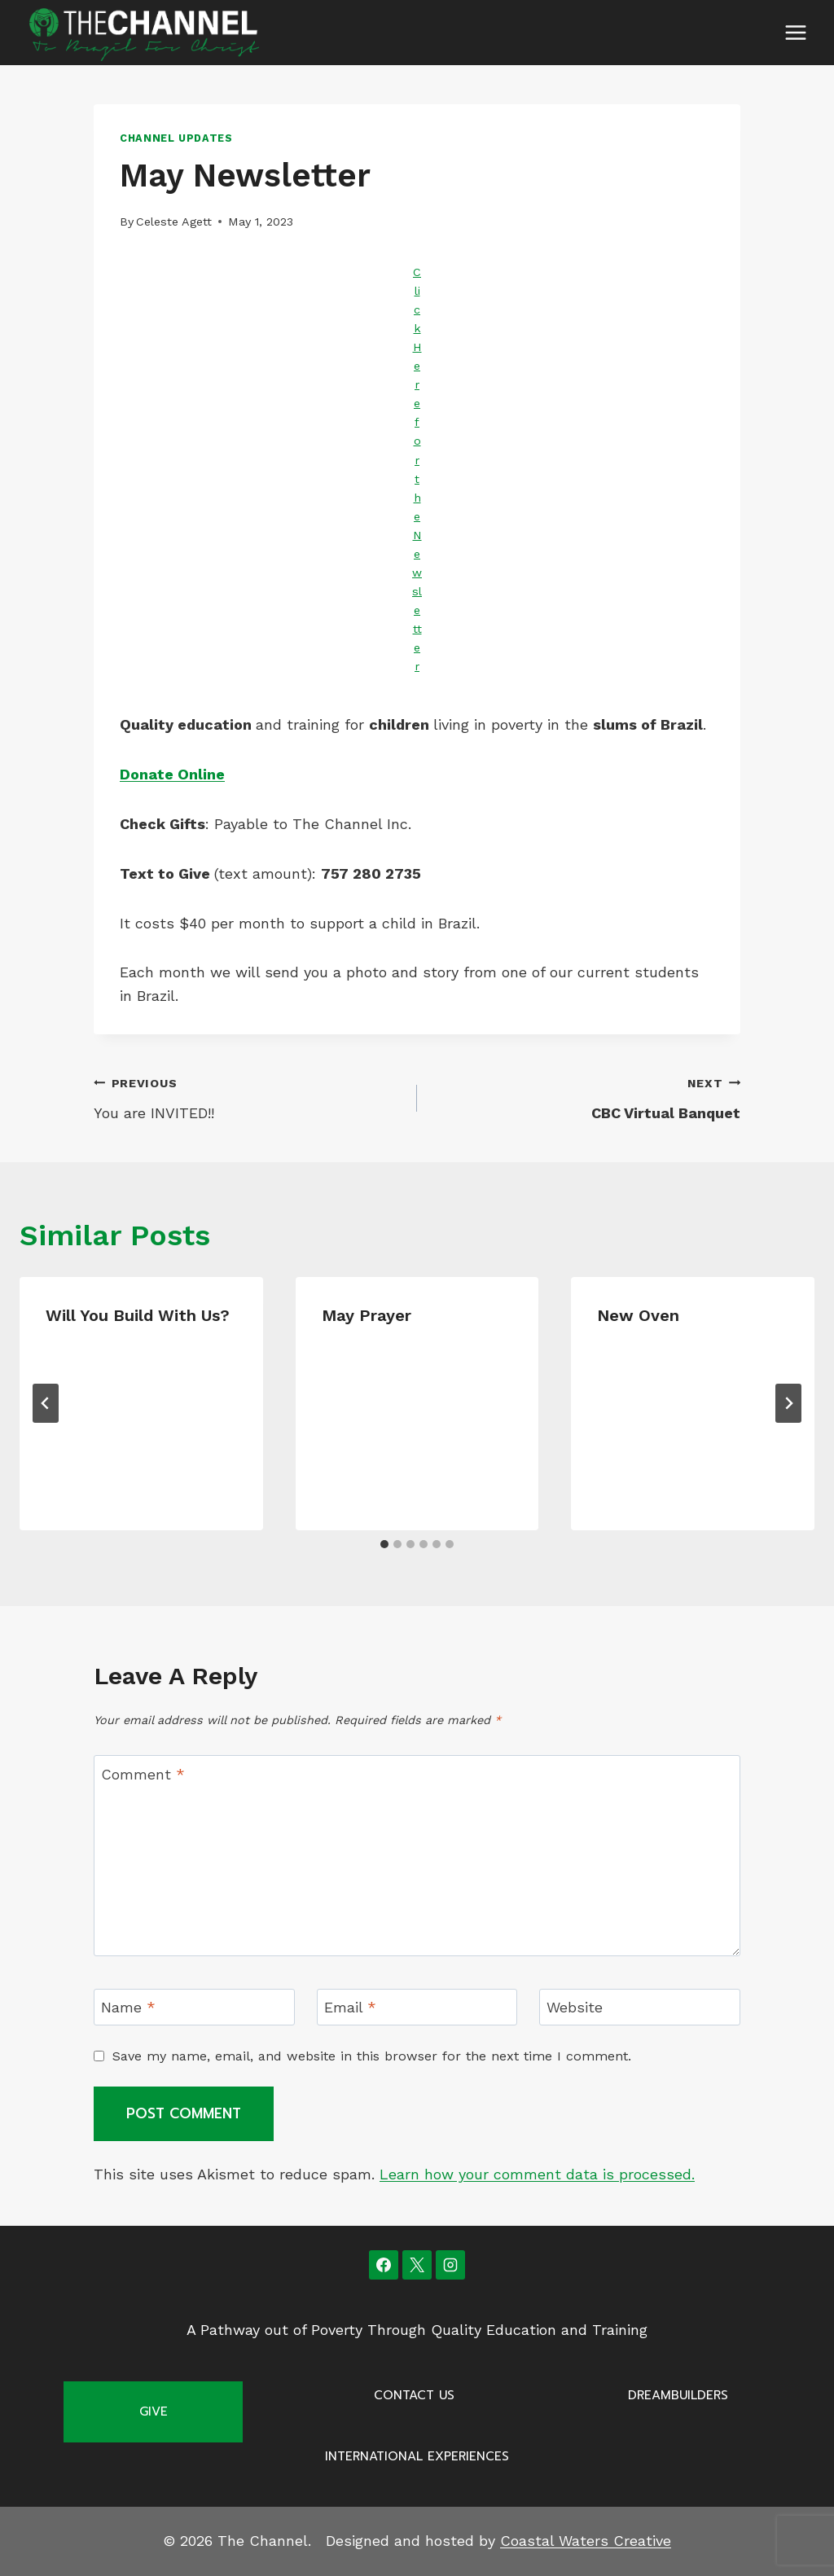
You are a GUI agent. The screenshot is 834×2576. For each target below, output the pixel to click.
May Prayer (366, 1315)
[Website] (639, 2007)
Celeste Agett (174, 221)
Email (350, 2007)
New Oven (638, 1315)
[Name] (194, 2007)
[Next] (788, 1403)
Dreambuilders (678, 2395)
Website (574, 2007)
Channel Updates (176, 138)
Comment (143, 1774)
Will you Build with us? (138, 1315)
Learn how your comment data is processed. (537, 2174)
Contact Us (414, 2395)
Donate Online (172, 774)
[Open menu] (795, 32)
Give (153, 2411)
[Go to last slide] (46, 1403)
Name (128, 2007)
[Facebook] (383, 2265)
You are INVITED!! (248, 1096)
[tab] (384, 1544)
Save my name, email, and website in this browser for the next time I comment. (371, 2056)
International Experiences (417, 2456)
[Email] (417, 2007)
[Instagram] (450, 2265)
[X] (417, 2265)
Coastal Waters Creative (585, 2540)
